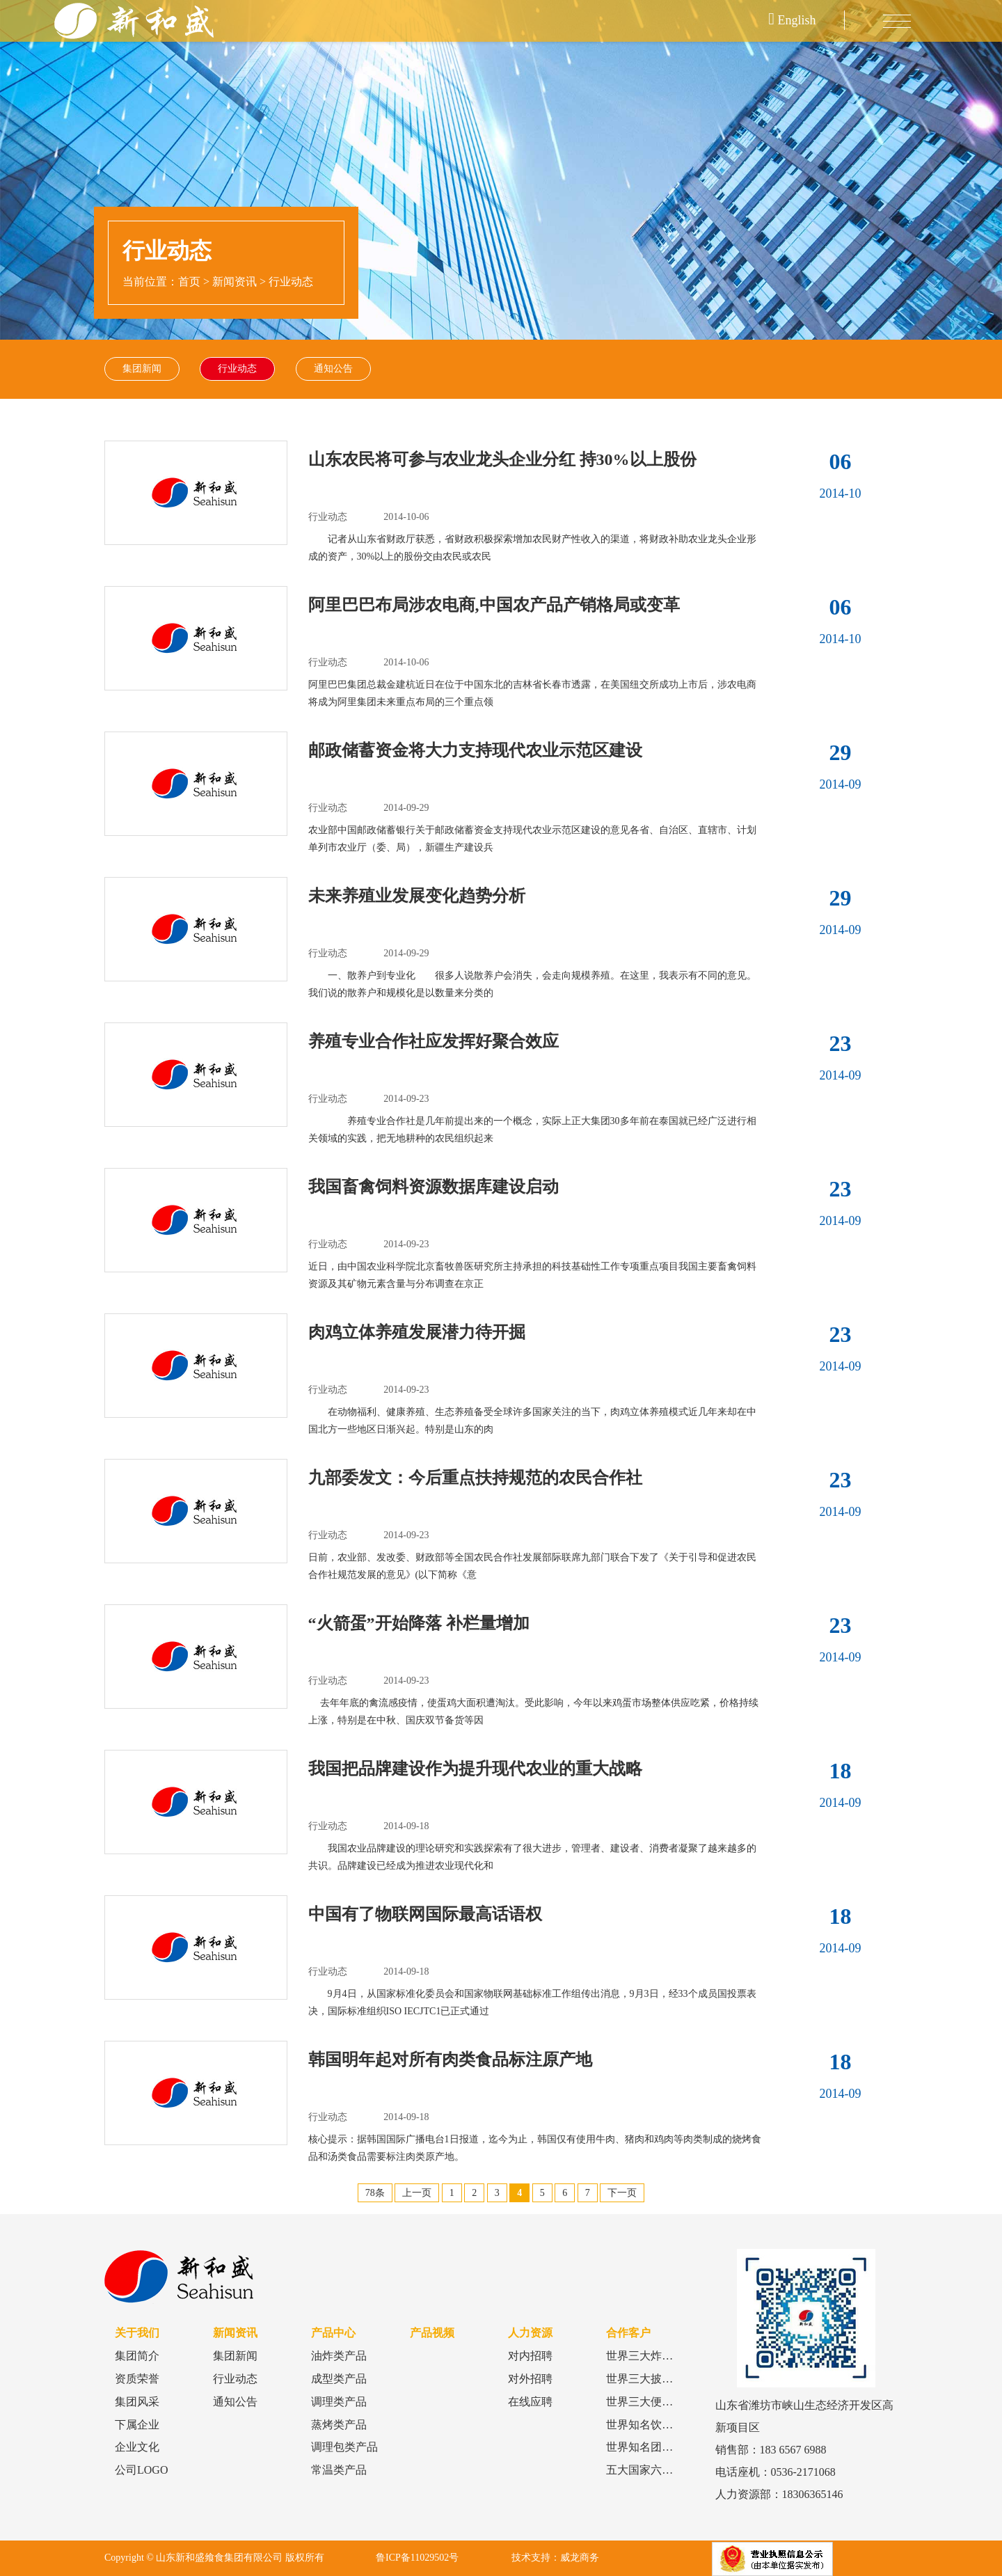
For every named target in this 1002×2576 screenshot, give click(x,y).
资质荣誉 (137, 2379)
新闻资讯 (234, 281)
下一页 (622, 2193)
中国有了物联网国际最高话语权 (425, 1915)
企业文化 (137, 2447)
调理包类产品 (344, 2447)
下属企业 (137, 2425)
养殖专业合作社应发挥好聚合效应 (433, 1042)
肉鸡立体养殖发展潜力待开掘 (416, 1333)
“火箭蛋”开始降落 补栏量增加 (419, 1624)
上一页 (416, 2193)
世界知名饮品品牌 (650, 2425)
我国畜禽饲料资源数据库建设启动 (433, 1187)
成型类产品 (339, 2379)
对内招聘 (530, 2356)
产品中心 (333, 2333)
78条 (375, 2193)
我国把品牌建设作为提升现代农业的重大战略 (475, 1769)
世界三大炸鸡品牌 (650, 2356)
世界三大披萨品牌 (650, 2379)
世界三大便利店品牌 (656, 2402)
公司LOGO (141, 2470)
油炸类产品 (339, 2356)
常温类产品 (339, 2470)
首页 (189, 281)
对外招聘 (530, 2379)
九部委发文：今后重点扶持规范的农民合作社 (475, 1478)
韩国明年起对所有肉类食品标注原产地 (450, 2060)
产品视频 (432, 2333)
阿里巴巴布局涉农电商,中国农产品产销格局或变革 (494, 605)
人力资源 (530, 2333)
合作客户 (628, 2333)
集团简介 (137, 2356)
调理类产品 (339, 2402)
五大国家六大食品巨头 (661, 2470)
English (792, 20)
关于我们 (137, 2333)
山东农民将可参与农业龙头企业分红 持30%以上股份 (502, 460)
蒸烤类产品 (339, 2425)
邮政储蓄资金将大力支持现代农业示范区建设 (475, 751)
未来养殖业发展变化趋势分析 (416, 896)
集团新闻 (141, 369)
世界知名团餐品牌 (650, 2447)
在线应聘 (530, 2402)
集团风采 (137, 2402)
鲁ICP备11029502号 (417, 2558)
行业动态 (291, 281)
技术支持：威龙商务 (555, 2558)
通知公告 (334, 369)
